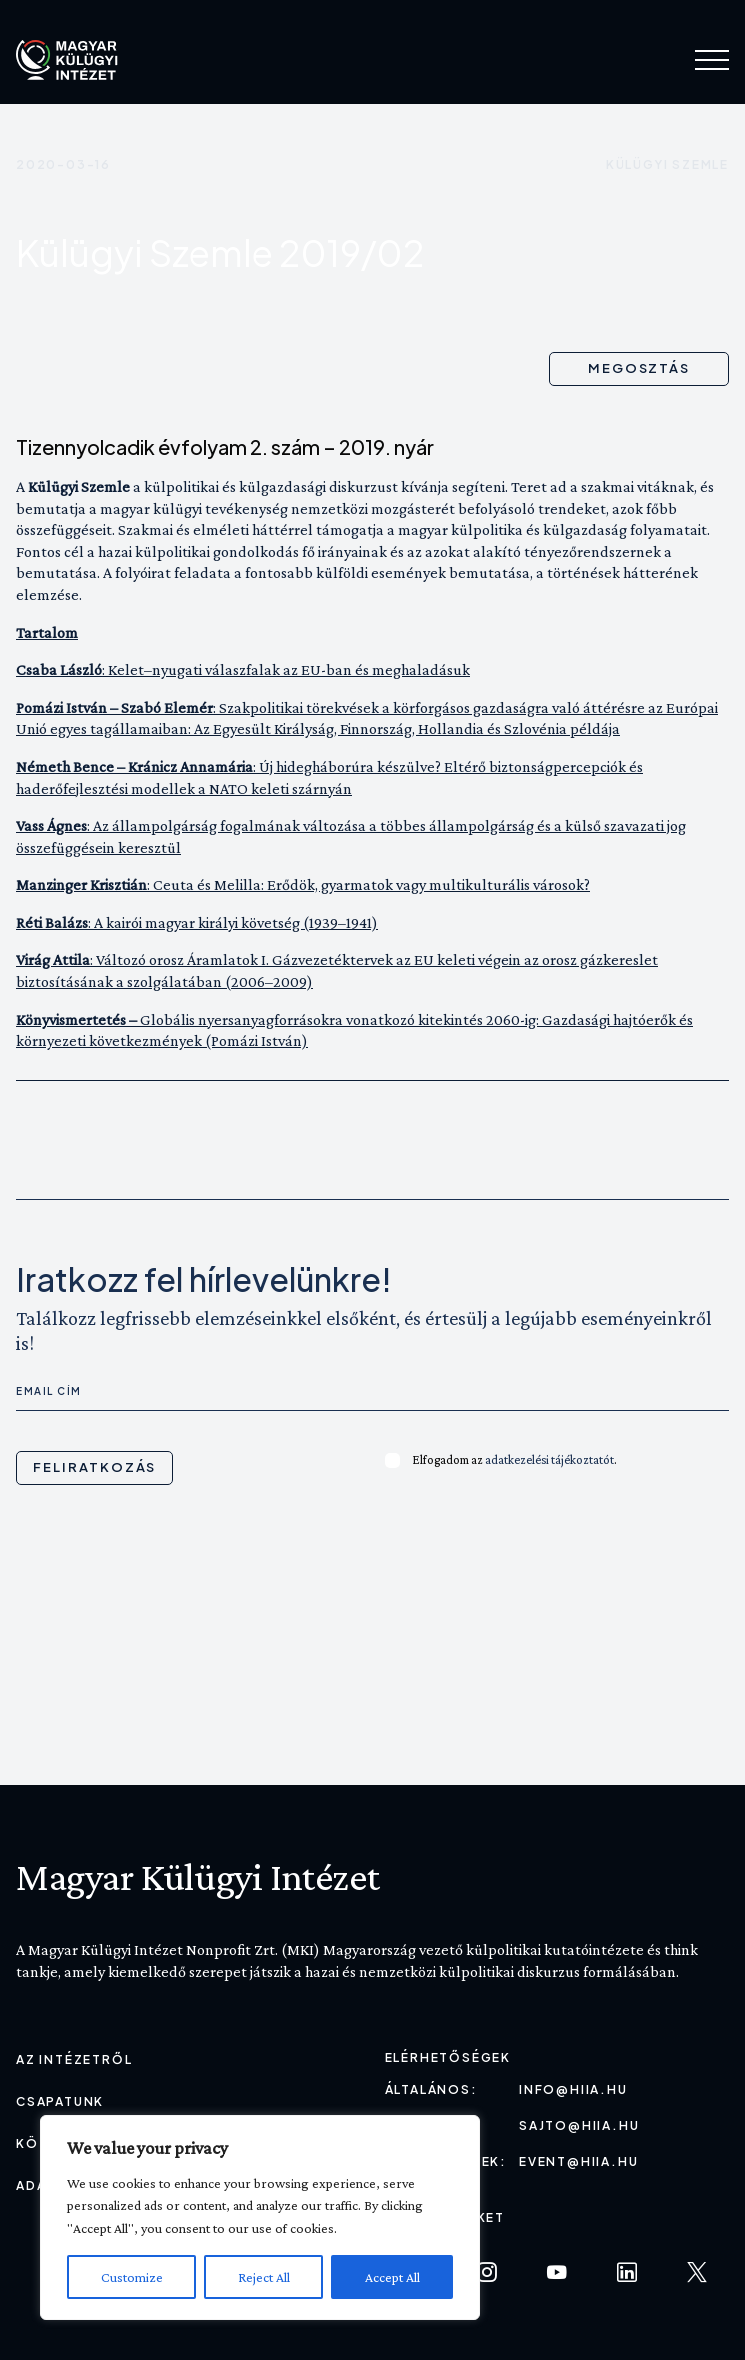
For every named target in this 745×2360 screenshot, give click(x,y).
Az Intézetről (74, 2059)
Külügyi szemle (667, 164)
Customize (132, 2277)
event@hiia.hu (578, 2161)
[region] (260, 2217)
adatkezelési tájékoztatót (549, 1459)
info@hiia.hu (573, 2089)
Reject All (264, 2277)
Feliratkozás (94, 1467)
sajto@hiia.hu (579, 2125)
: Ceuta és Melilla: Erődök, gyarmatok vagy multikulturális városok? (303, 884)
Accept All (392, 2277)
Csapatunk (60, 2101)
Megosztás (639, 368)
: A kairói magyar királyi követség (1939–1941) (197, 922)
